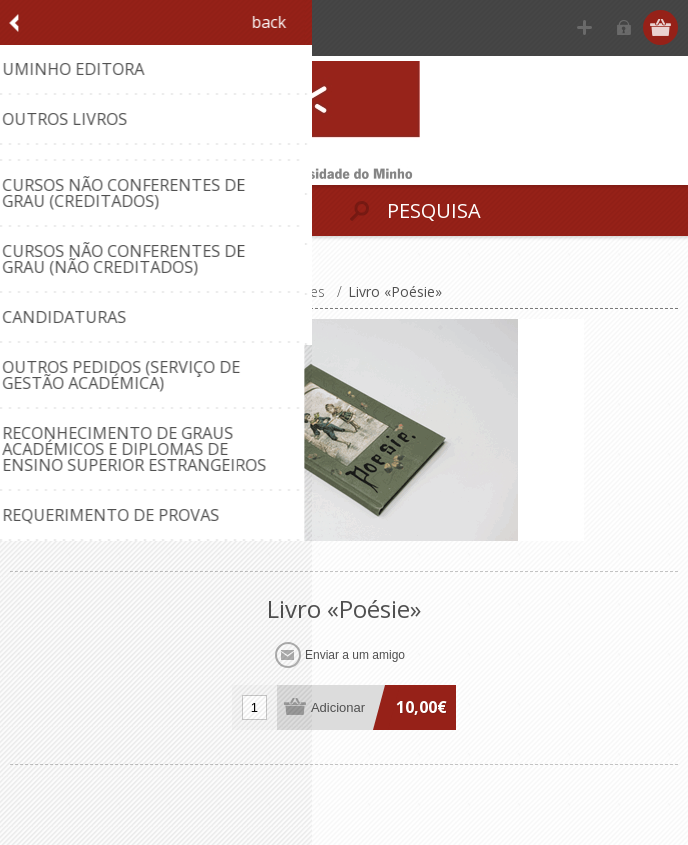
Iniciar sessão (623, 27)
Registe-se (584, 27)
